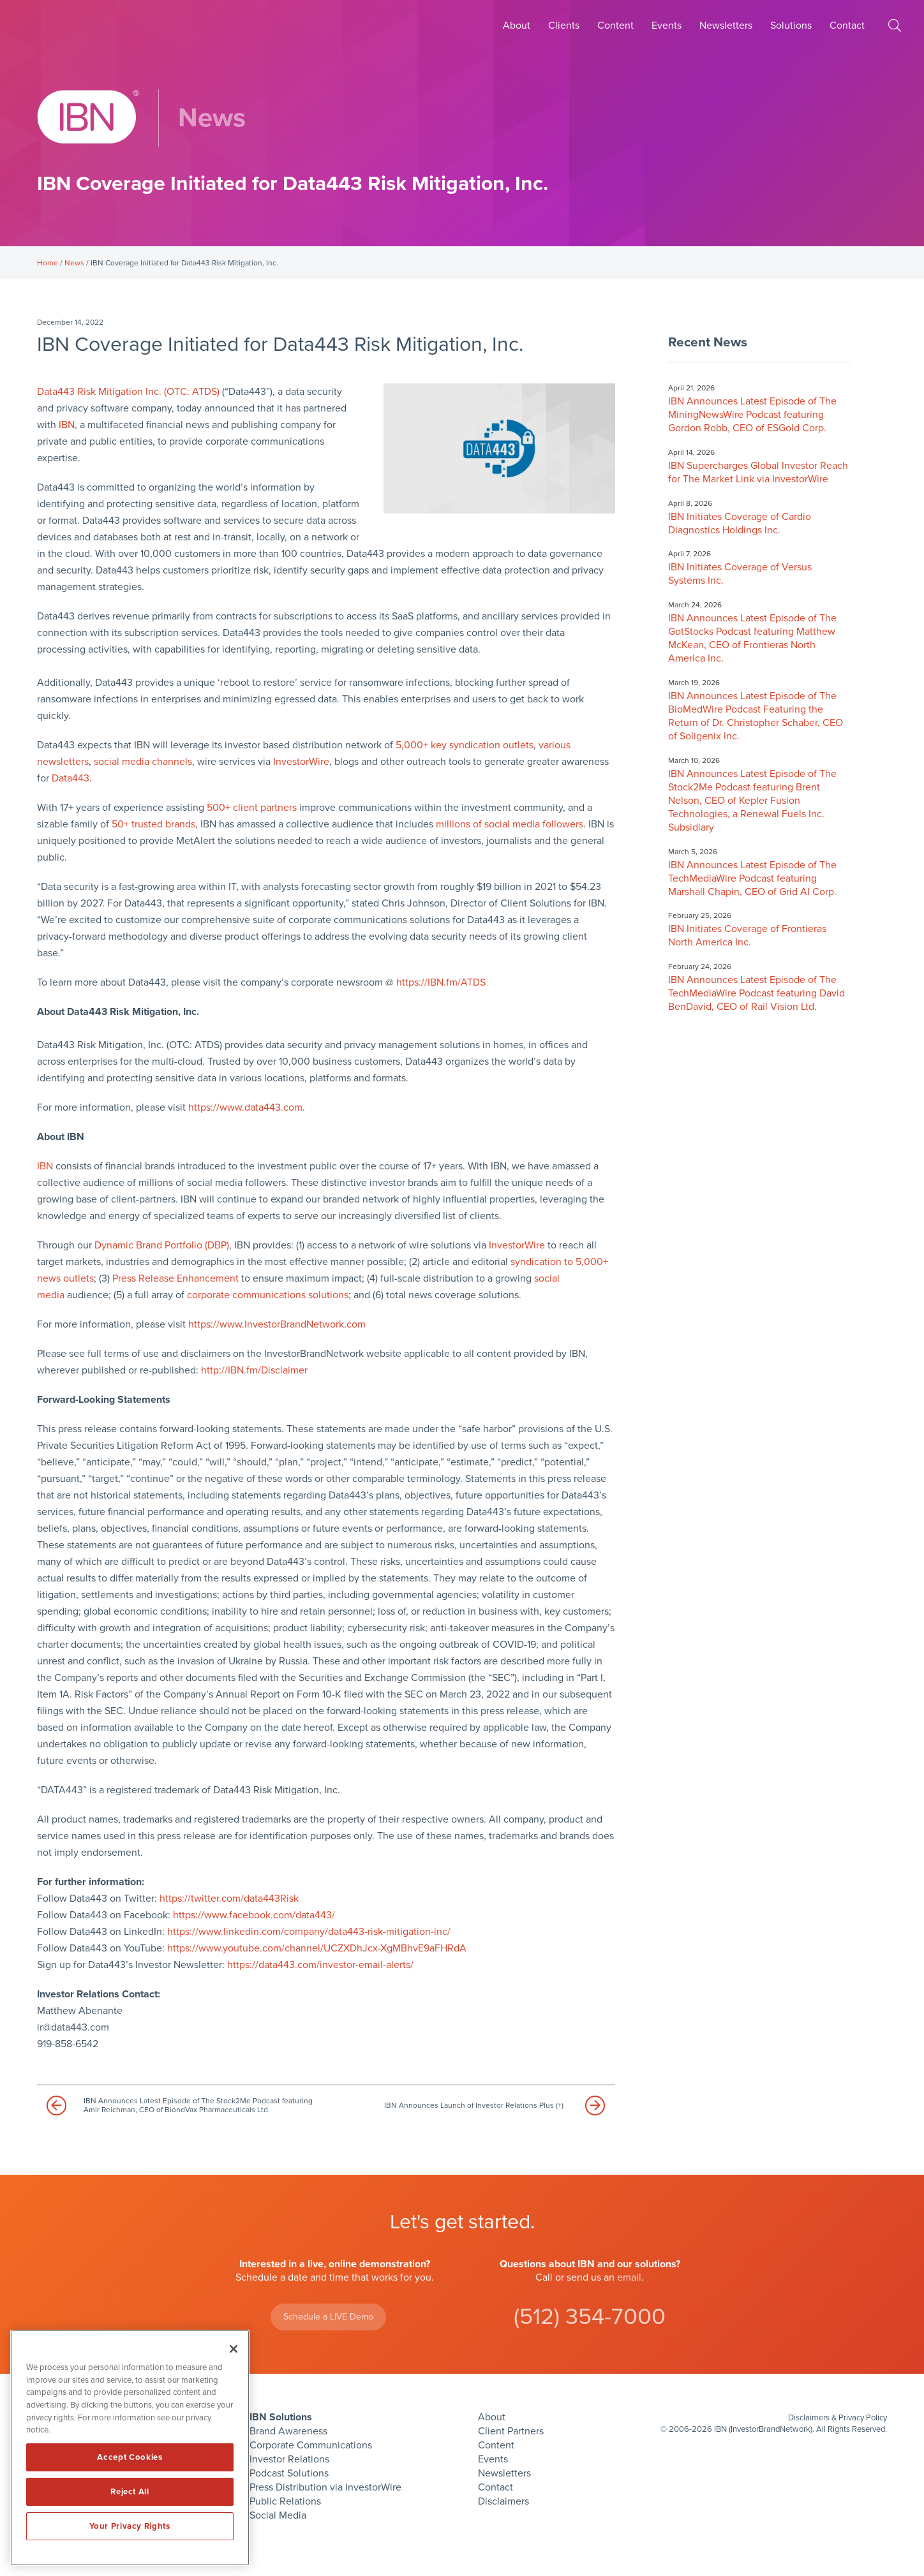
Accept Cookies (129, 2457)
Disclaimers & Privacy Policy (837, 2418)
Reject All (129, 2492)
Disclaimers (503, 2501)
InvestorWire (301, 761)
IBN (67, 424)
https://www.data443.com (245, 1107)
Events (667, 25)
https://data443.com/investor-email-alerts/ (320, 1964)
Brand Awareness (288, 2431)
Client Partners (511, 2431)
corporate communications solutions (267, 1295)
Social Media (278, 2515)
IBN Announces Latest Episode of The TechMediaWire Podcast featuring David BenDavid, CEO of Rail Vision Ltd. (756, 993)
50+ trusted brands (153, 824)
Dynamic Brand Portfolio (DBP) (161, 1245)
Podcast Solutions (289, 2473)
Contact (847, 25)
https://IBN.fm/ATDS (441, 982)
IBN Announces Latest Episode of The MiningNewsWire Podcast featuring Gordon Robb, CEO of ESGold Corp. (752, 414)
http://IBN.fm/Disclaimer (254, 1370)
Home (47, 262)
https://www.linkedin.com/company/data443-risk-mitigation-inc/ (309, 1931)
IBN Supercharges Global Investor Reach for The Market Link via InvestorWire (758, 472)
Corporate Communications (311, 2445)
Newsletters (725, 25)
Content (615, 25)
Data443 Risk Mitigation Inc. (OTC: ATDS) (128, 391)
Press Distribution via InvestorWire (325, 2487)
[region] (130, 2448)
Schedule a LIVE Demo (328, 2316)
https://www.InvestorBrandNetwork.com (277, 1324)
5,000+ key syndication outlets (464, 745)
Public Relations (285, 2501)
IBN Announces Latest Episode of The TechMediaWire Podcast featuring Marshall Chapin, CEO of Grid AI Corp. (752, 878)
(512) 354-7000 (590, 2316)
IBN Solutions (281, 2417)
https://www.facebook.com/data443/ (254, 1915)
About (516, 25)
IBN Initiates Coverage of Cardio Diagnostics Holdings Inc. (739, 523)
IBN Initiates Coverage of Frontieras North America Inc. (747, 935)
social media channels (143, 761)
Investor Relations (289, 2459)
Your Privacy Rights (129, 2526)
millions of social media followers (509, 824)
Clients (563, 25)
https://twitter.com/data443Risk (229, 1898)
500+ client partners (252, 807)
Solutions (791, 25)
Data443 (70, 778)
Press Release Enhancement (175, 1278)
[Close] (234, 2349)
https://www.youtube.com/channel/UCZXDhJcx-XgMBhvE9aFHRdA (316, 1948)
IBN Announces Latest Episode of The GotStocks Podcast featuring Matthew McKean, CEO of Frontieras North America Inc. (752, 638)
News (74, 262)
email (629, 2277)
